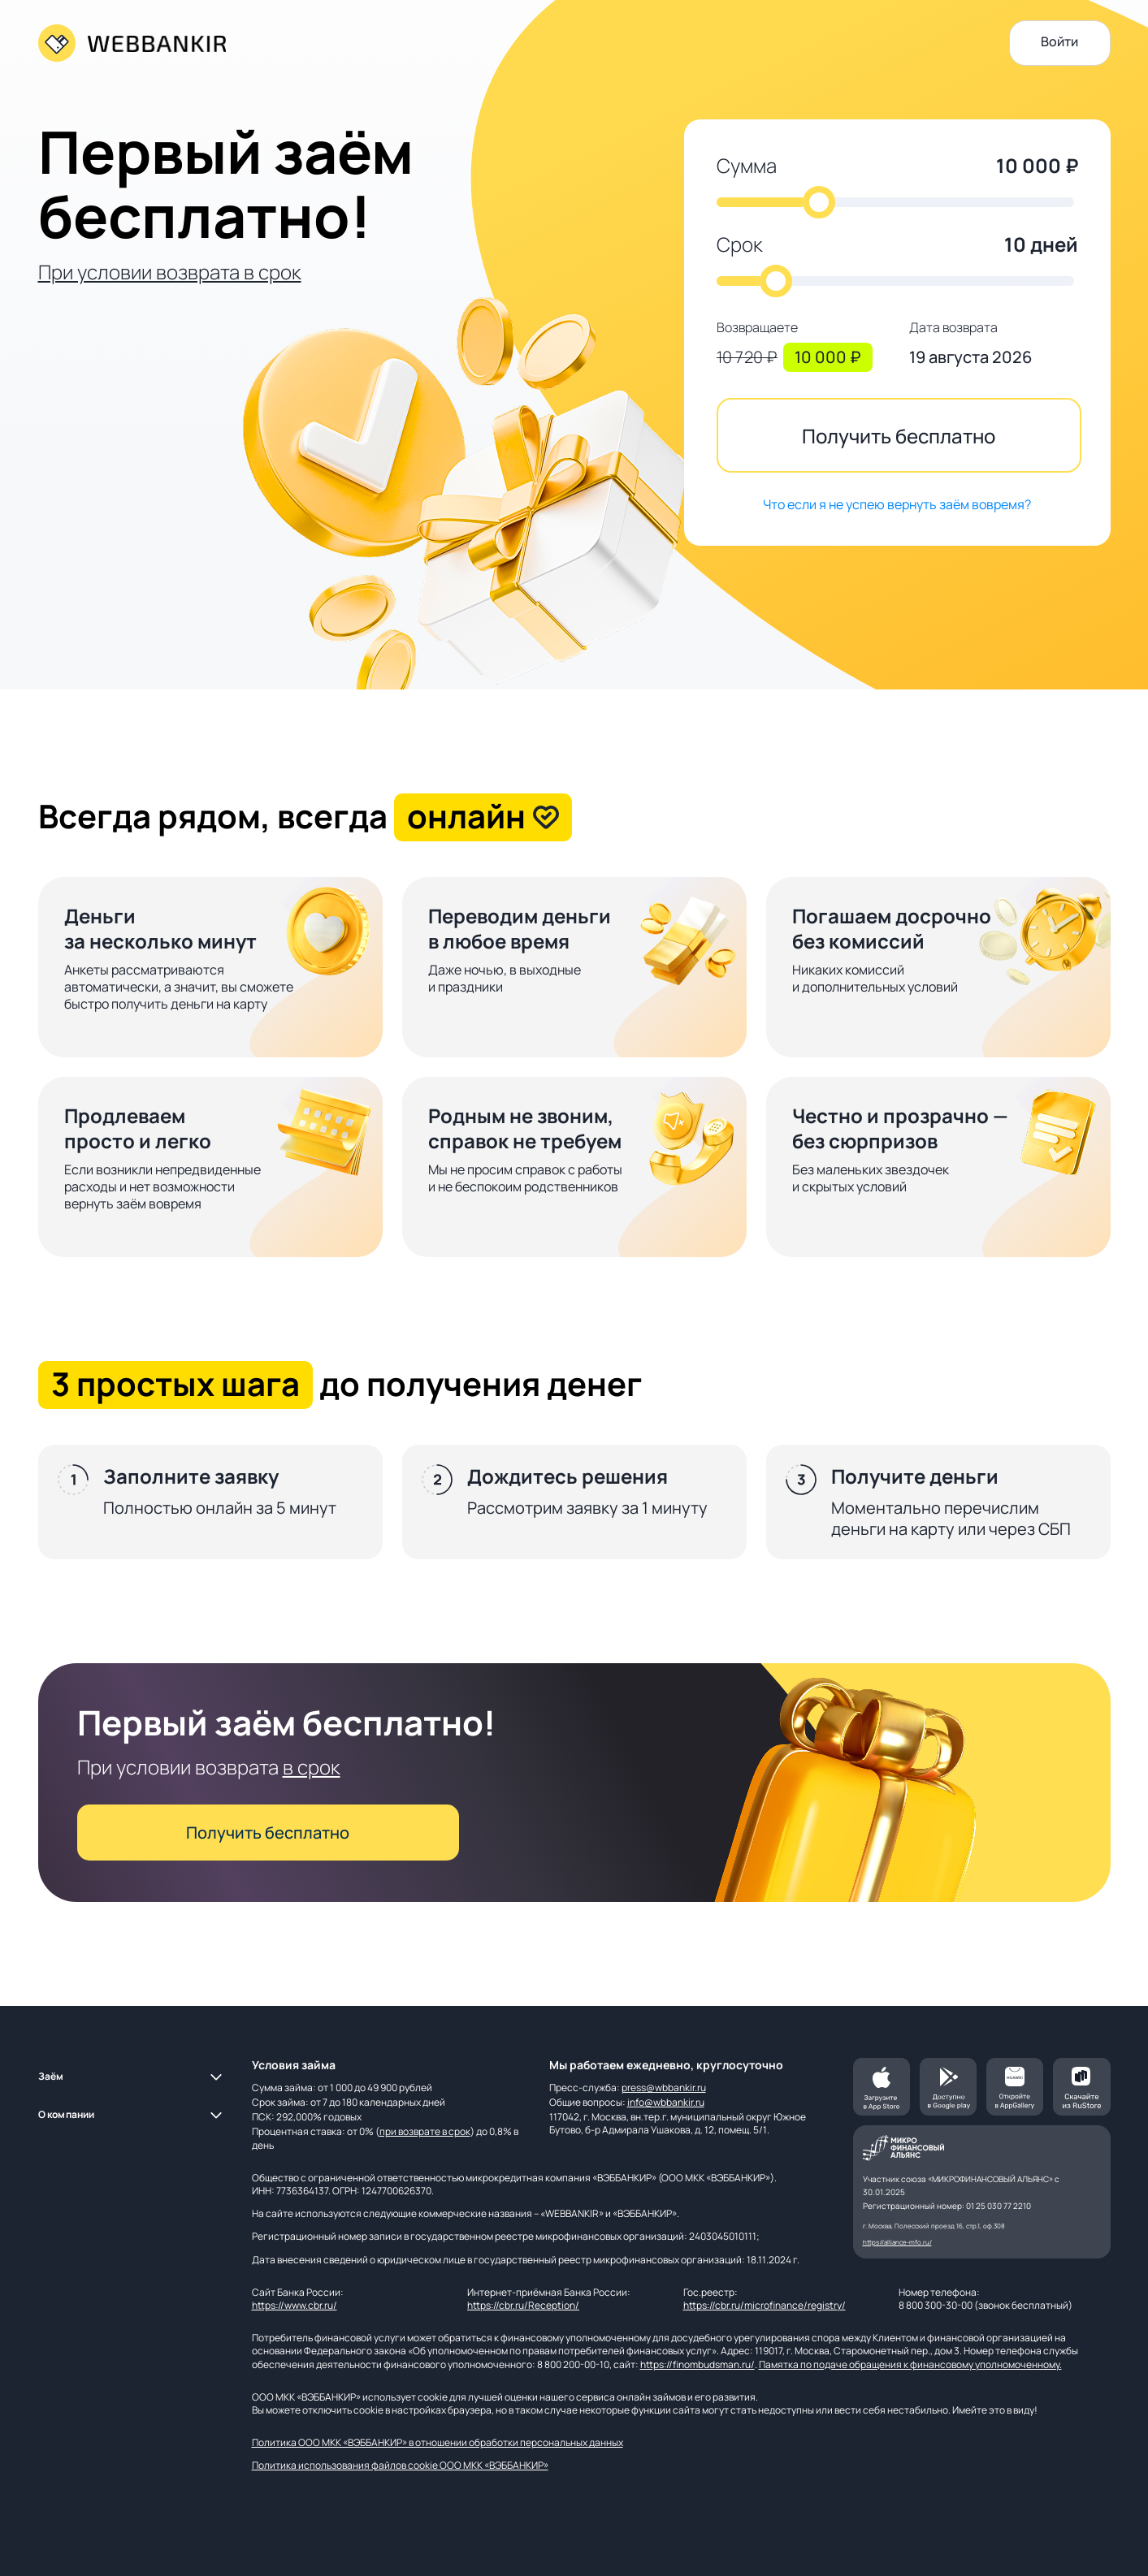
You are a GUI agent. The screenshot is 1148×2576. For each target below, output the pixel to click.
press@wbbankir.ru (664, 2087)
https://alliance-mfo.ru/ (897, 2241)
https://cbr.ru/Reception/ (523, 2305)
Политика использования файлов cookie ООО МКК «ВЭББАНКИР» (400, 2465)
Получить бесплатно (898, 435)
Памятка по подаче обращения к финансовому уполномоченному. (910, 2364)
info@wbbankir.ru (665, 2102)
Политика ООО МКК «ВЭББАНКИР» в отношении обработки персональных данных (437, 2442)
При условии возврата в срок (169, 271)
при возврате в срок (424, 2131)
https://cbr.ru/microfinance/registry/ (764, 2305)
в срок (311, 1766)
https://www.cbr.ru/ (294, 2305)
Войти (1059, 41)
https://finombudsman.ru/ (697, 2364)
